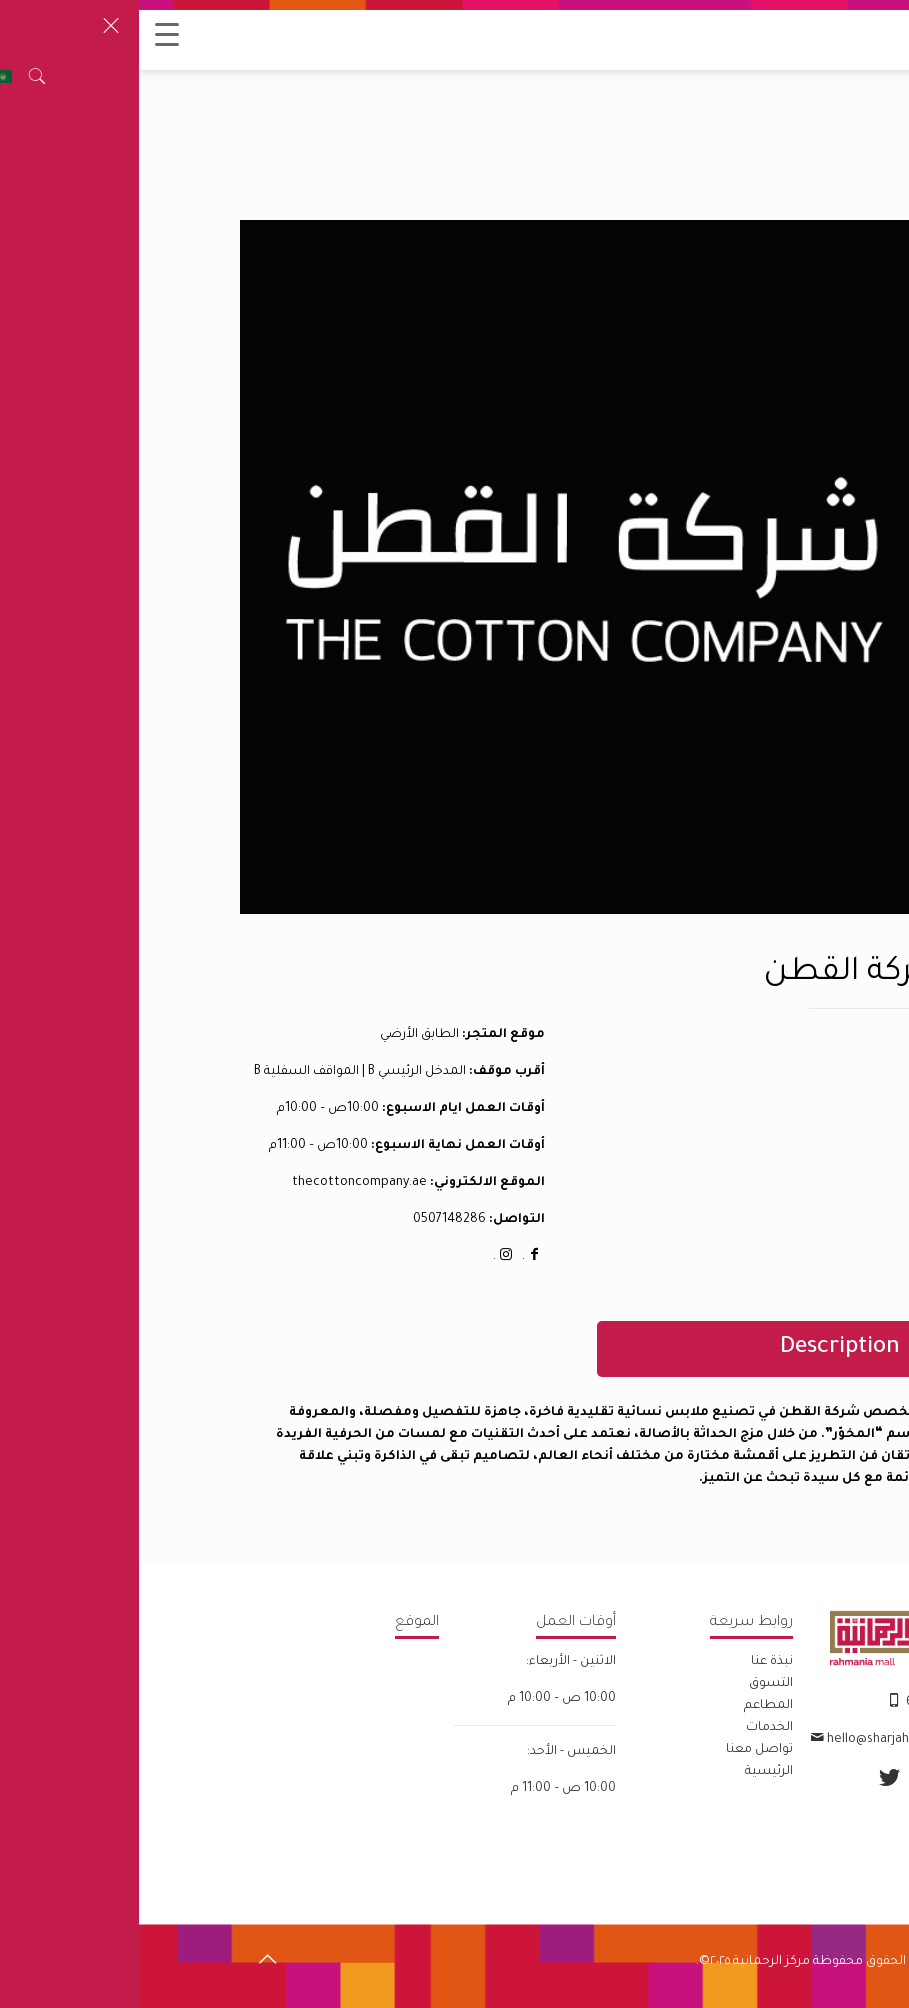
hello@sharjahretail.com (759, 1740)
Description (701, 1348)
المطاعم (629, 1706)
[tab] (624, 1349)
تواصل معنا (620, 1750)
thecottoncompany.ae (220, 1183)
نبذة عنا (633, 1662)
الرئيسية (630, 1772)
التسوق (632, 1684)
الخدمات (630, 1728)
